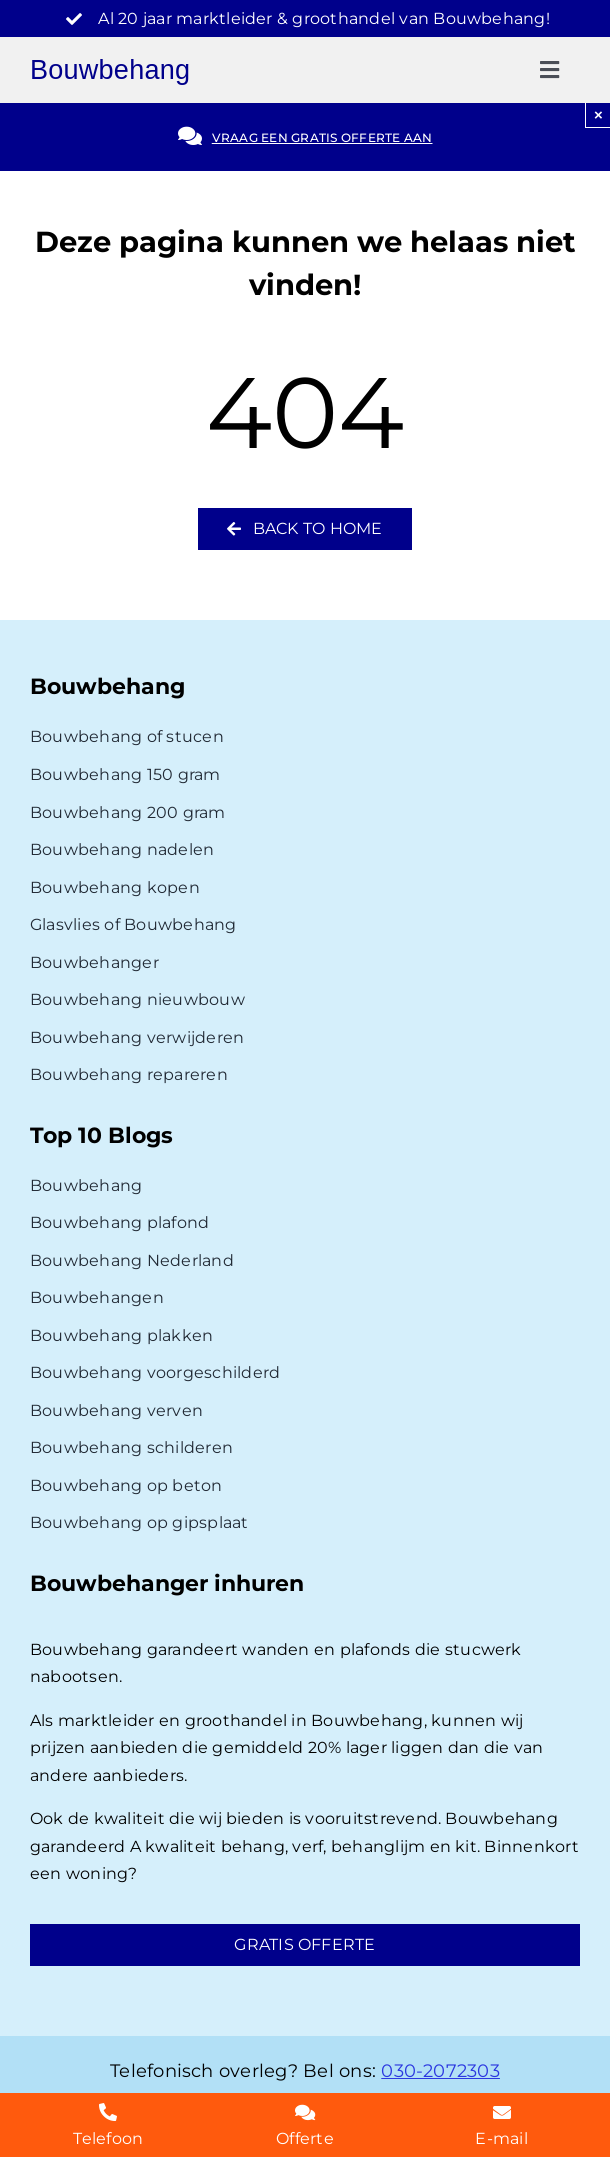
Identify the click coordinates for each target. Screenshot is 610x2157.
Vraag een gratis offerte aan (322, 137)
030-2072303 (440, 2071)
